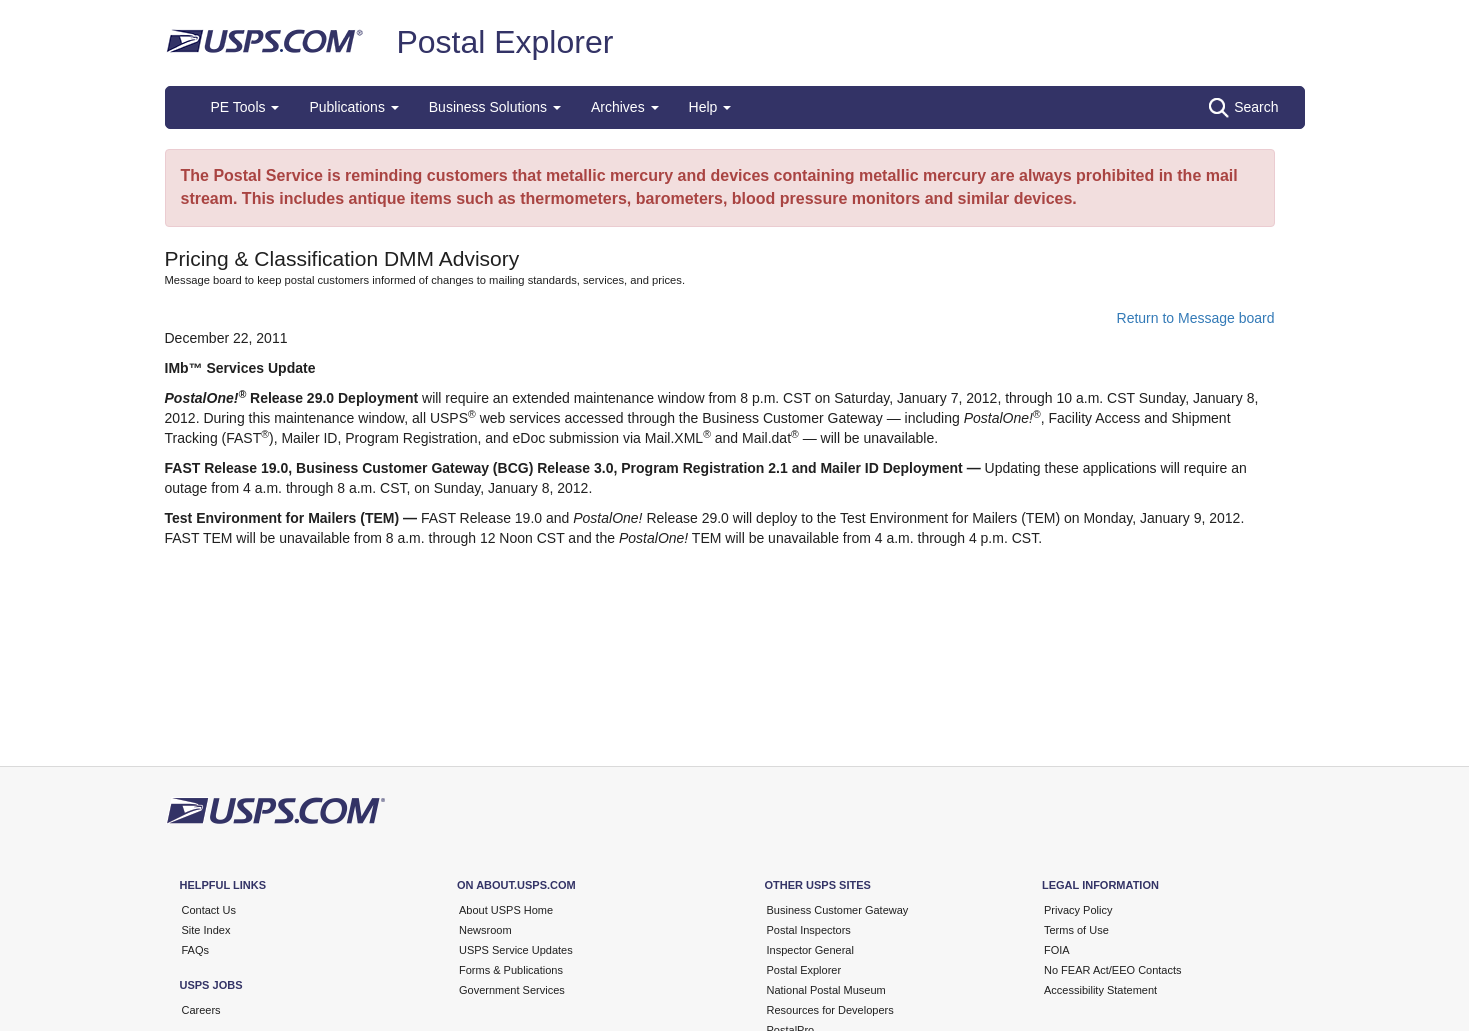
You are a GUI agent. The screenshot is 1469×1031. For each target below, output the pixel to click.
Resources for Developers (830, 1010)
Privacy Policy (1078, 910)
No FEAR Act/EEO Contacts (1113, 970)
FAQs (196, 950)
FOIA (1057, 950)
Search (1243, 108)
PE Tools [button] (245, 107)
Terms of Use (1076, 930)
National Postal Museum (826, 990)
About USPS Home (506, 910)
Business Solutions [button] (495, 107)
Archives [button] (625, 107)
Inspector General (810, 950)
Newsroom (485, 930)
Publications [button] (353, 107)
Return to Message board (1196, 318)
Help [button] (710, 107)
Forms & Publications (511, 970)
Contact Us (209, 910)
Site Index (206, 930)
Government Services (512, 990)
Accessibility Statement (1100, 990)
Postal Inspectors (809, 930)
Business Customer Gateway (838, 910)
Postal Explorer (504, 42)
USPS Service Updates (516, 950)
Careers (201, 1010)
